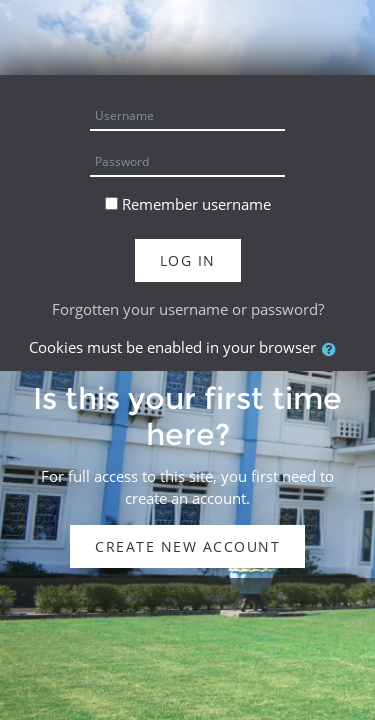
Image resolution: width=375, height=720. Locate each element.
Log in (188, 260)
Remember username (196, 204)
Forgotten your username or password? (188, 309)
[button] (333, 349)
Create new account (187, 546)
